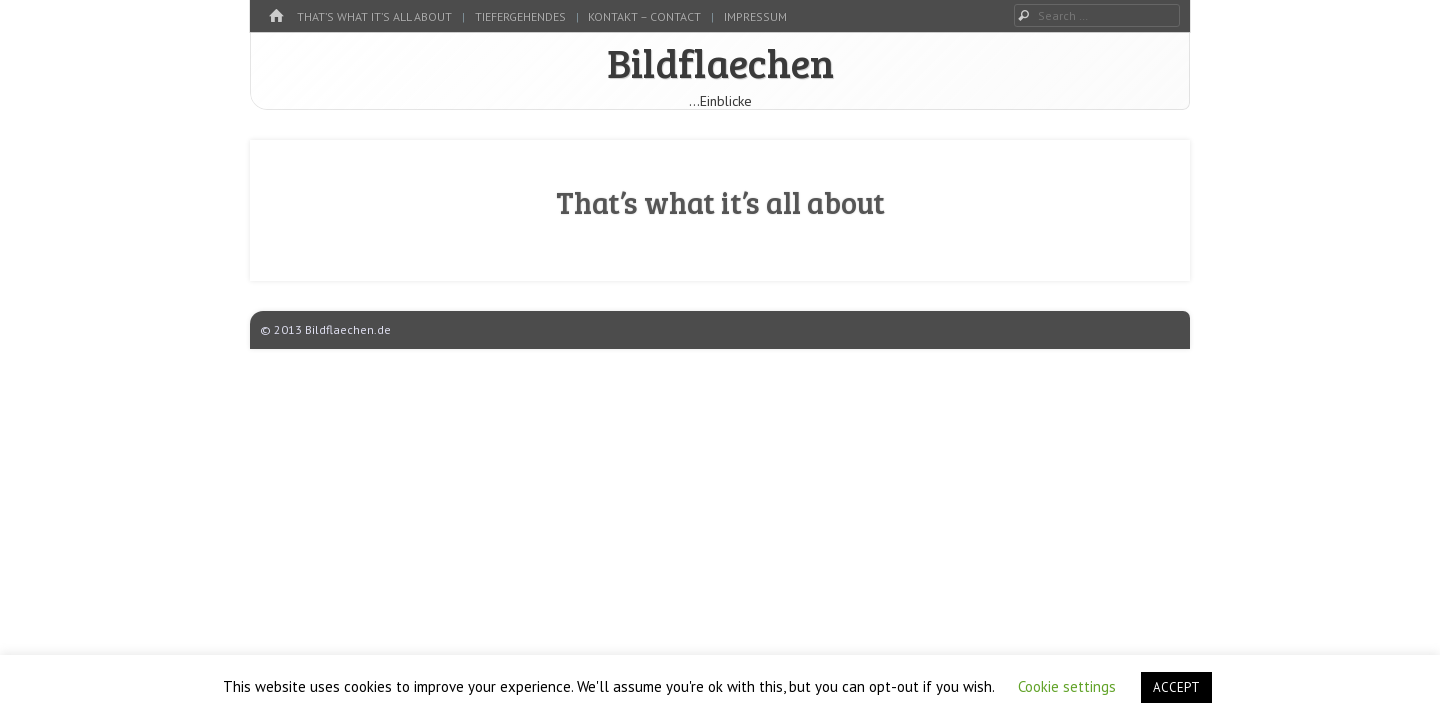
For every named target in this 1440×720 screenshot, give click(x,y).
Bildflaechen (720, 62)
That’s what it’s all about (374, 16)
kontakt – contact (644, 16)
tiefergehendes (520, 16)
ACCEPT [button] (1176, 687)
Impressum (755, 16)
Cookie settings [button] (1067, 686)
